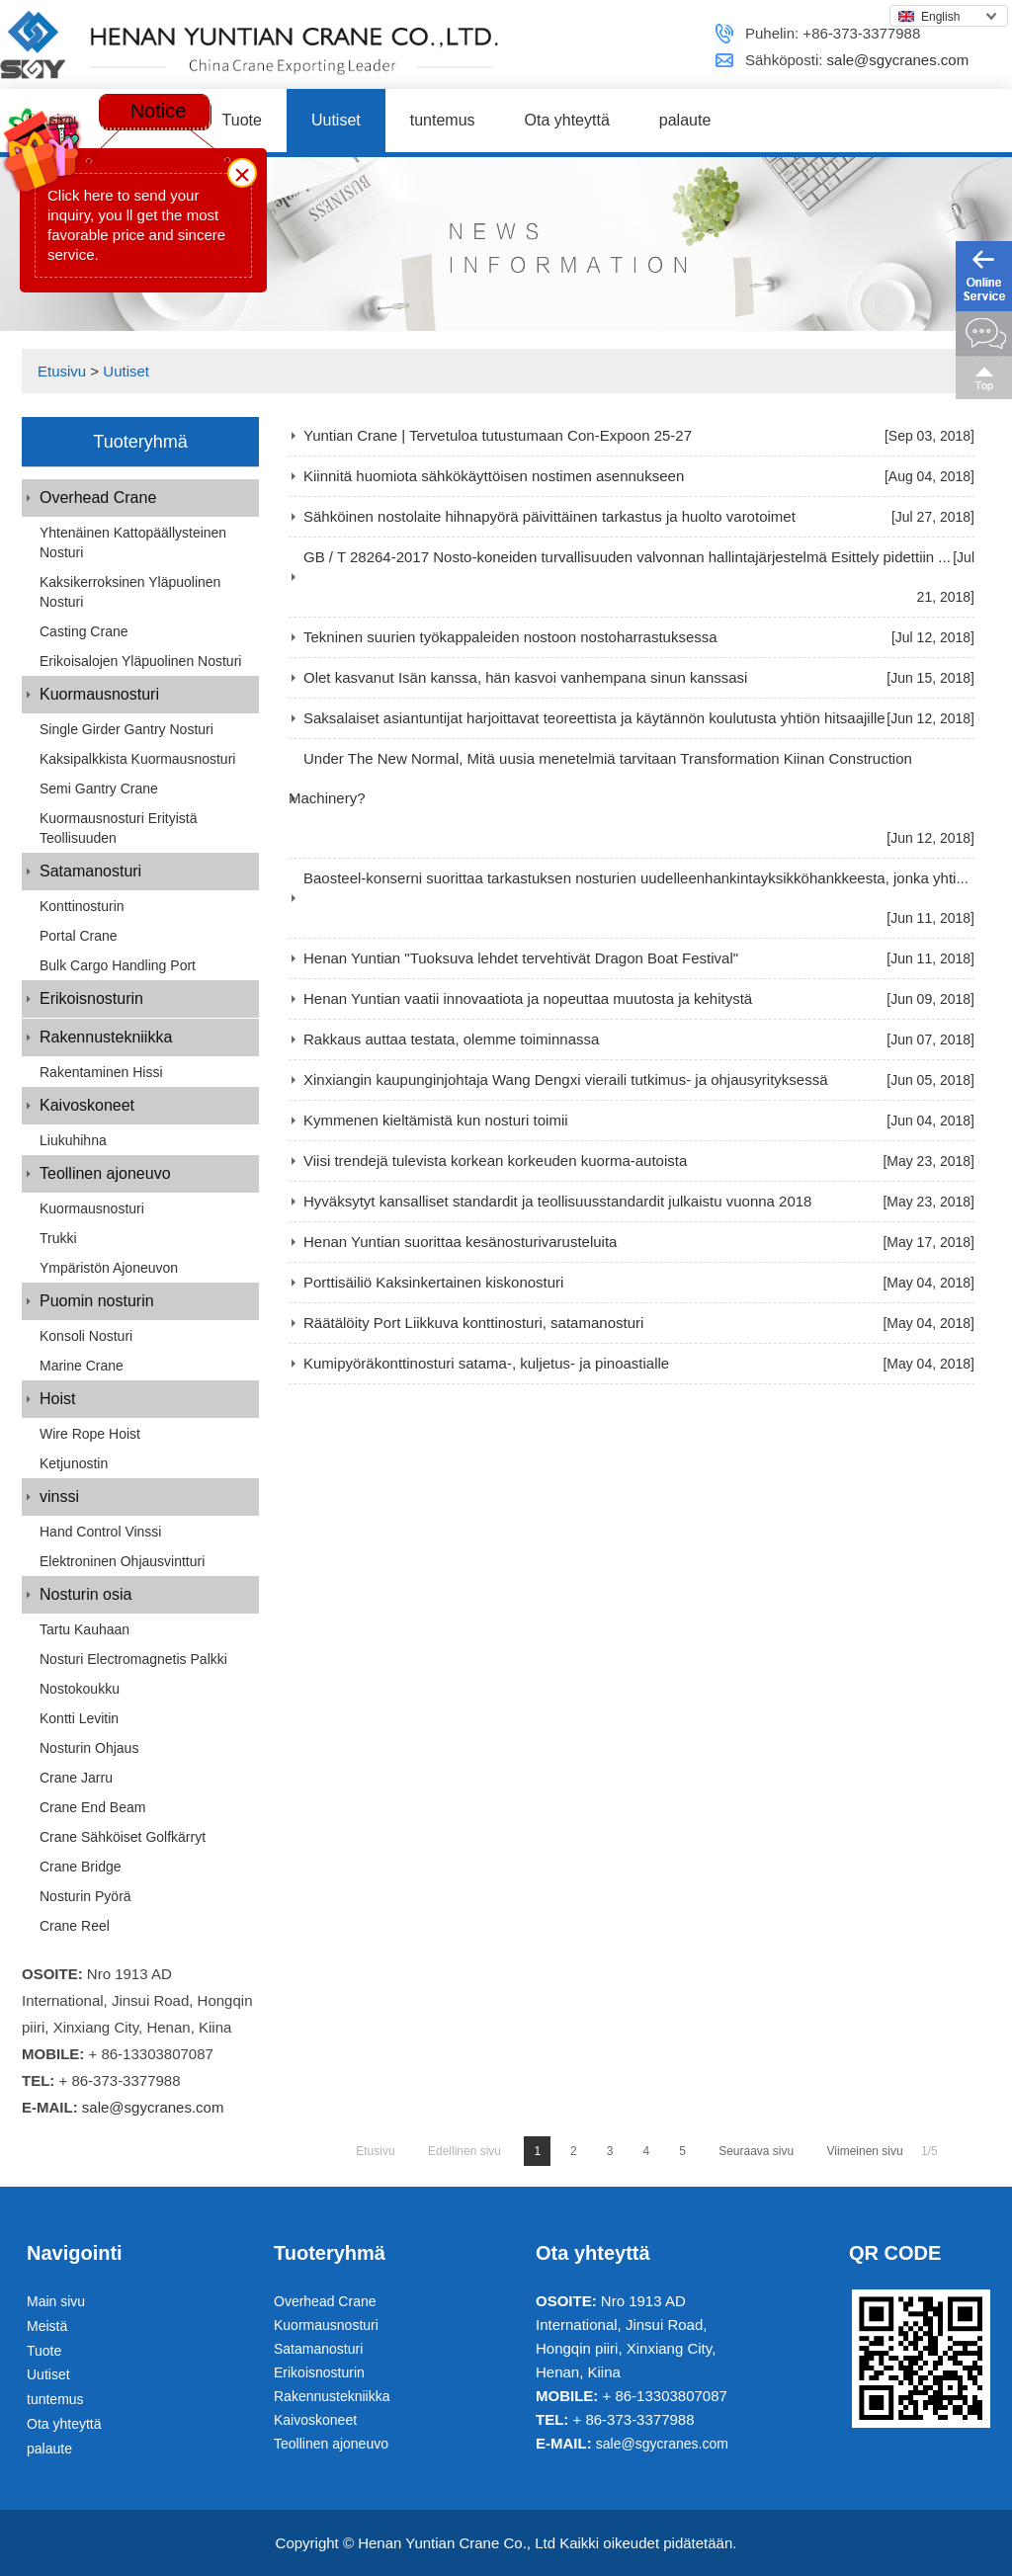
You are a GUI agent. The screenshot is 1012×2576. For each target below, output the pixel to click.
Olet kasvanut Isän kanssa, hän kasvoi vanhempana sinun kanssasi (525, 677)
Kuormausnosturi (99, 694)
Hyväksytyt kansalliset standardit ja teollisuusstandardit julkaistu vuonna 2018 (557, 1201)
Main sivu (56, 2301)
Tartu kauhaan (84, 1629)
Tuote (242, 120)
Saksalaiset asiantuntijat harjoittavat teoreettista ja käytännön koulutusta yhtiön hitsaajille (594, 717)
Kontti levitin (79, 1718)
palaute (685, 120)
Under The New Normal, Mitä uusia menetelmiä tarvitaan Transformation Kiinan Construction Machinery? (600, 778)
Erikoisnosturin (91, 998)
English (929, 17)
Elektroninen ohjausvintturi (122, 1561)
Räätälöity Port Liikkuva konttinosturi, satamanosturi (473, 1322)
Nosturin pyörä (85, 1896)
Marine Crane (82, 1365)
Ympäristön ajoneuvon (109, 1268)
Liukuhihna (73, 1140)
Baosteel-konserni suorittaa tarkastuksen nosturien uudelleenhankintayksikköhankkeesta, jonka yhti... (636, 878)
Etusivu (62, 371)
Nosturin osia (85, 1594)
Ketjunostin (74, 1463)
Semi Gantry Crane (99, 788)
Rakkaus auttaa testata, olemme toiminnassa (451, 1039)
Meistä (47, 2326)
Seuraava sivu (756, 2151)
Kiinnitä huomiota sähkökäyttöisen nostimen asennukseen (493, 475)
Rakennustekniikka (106, 1037)
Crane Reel (75, 1926)
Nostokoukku (80, 1689)
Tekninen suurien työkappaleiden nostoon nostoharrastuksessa (510, 636)
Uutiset (336, 120)
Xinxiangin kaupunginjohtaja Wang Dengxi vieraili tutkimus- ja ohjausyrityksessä (565, 1079)
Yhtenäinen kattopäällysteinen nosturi (133, 542)
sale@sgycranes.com (898, 59)
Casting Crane (84, 631)
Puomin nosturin (97, 1300)
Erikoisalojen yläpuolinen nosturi (140, 661)
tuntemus (442, 120)
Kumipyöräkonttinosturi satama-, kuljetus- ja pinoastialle (486, 1363)
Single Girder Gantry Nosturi (126, 729)
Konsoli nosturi (86, 1336)
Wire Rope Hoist (90, 1434)
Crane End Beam (92, 1807)
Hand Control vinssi (100, 1531)
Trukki (58, 1238)
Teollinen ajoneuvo (105, 1173)
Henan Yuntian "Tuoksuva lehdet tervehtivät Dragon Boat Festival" (520, 958)
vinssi (59, 1496)
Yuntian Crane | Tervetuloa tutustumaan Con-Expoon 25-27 (497, 435)
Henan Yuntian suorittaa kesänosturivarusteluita (460, 1241)
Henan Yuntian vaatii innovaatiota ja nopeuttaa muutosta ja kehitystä (527, 998)
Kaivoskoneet (87, 1105)
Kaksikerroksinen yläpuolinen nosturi (130, 592)
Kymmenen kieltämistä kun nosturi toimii (435, 1120)
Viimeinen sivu (865, 2151)
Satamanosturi (90, 871)
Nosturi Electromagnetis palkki (133, 1659)
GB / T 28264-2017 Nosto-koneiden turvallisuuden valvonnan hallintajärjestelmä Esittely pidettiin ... (627, 556)
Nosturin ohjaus (89, 1748)
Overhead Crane (98, 497)
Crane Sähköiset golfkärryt (123, 1837)
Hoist (57, 1398)
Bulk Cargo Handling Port (118, 965)
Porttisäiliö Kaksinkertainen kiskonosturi (433, 1282)
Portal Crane (79, 936)
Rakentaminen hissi (101, 1072)
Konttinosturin (82, 906)
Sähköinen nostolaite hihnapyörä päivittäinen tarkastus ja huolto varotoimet (549, 516)
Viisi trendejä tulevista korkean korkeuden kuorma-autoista (495, 1160)
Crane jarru (76, 1778)
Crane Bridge (81, 1866)
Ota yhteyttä (567, 120)
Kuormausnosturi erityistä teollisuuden (119, 828)
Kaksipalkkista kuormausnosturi (137, 759)
